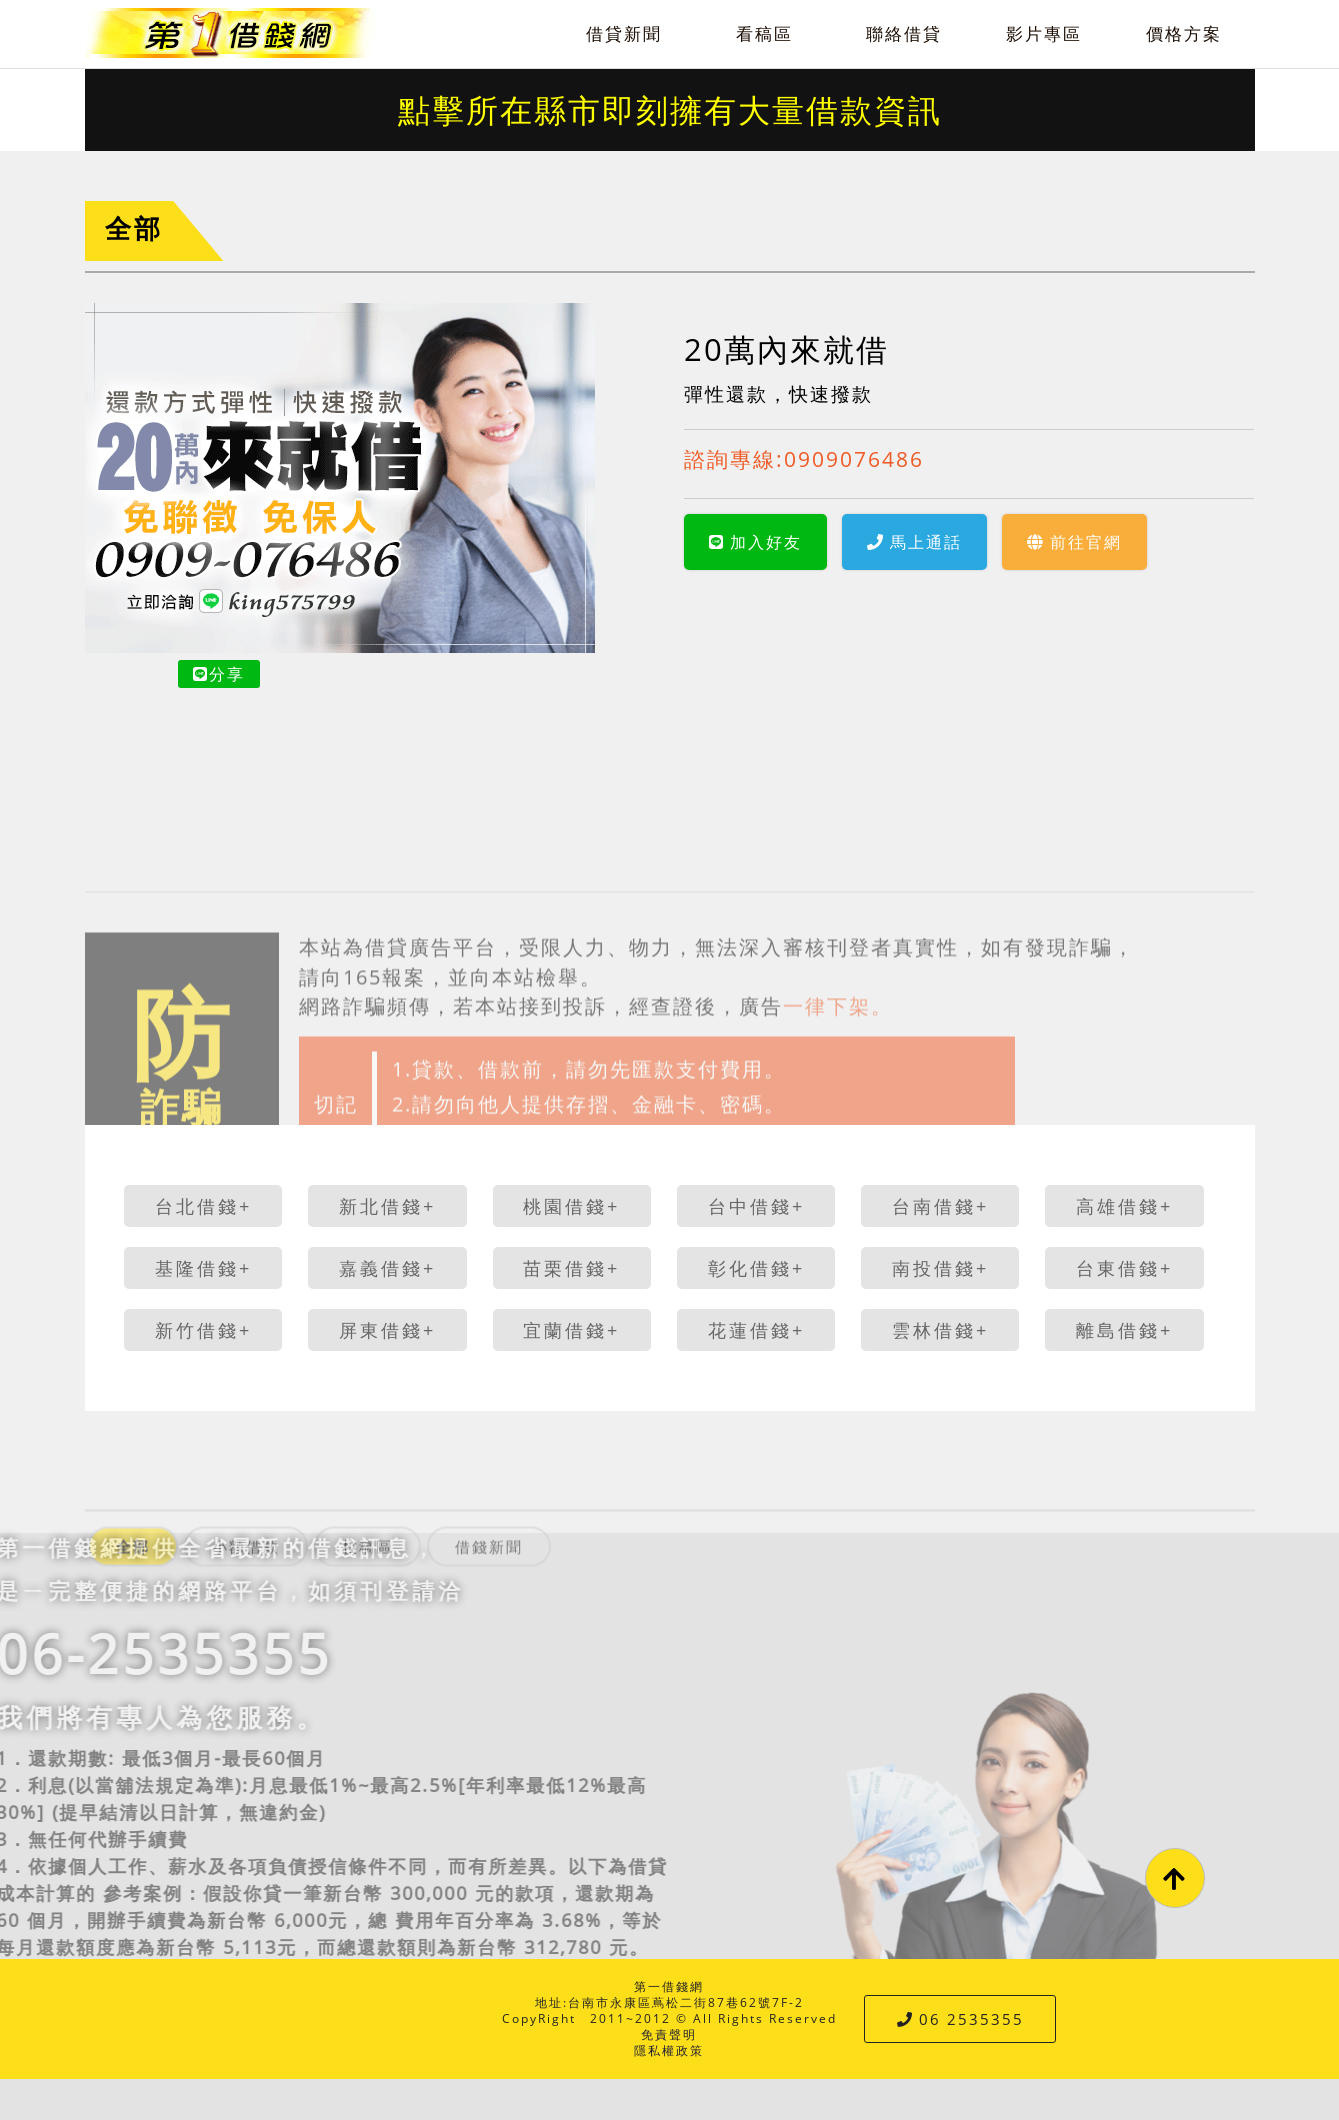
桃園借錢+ (571, 1206)
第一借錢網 (669, 1986)
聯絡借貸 (904, 33)
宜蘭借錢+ (571, 1330)
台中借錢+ (756, 1206)
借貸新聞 (624, 33)
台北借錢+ (203, 1206)
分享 (219, 674)
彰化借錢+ (756, 1268)
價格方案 (1184, 33)
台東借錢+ (1124, 1268)
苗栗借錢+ (571, 1268)
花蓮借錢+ (756, 1330)
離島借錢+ (1124, 1330)
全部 (134, 228)
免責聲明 (669, 2034)
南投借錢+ (940, 1268)
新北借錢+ (387, 1206)
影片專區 (1044, 33)
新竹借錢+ (203, 1330)
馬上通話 (914, 542)
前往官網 (1074, 542)
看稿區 (764, 33)
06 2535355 (960, 2019)
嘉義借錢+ (387, 1268)
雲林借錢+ (940, 1330)
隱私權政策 (669, 2050)
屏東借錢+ (387, 1330)
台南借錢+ (940, 1206)
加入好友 (755, 542)
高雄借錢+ (1124, 1206)
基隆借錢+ (203, 1268)
